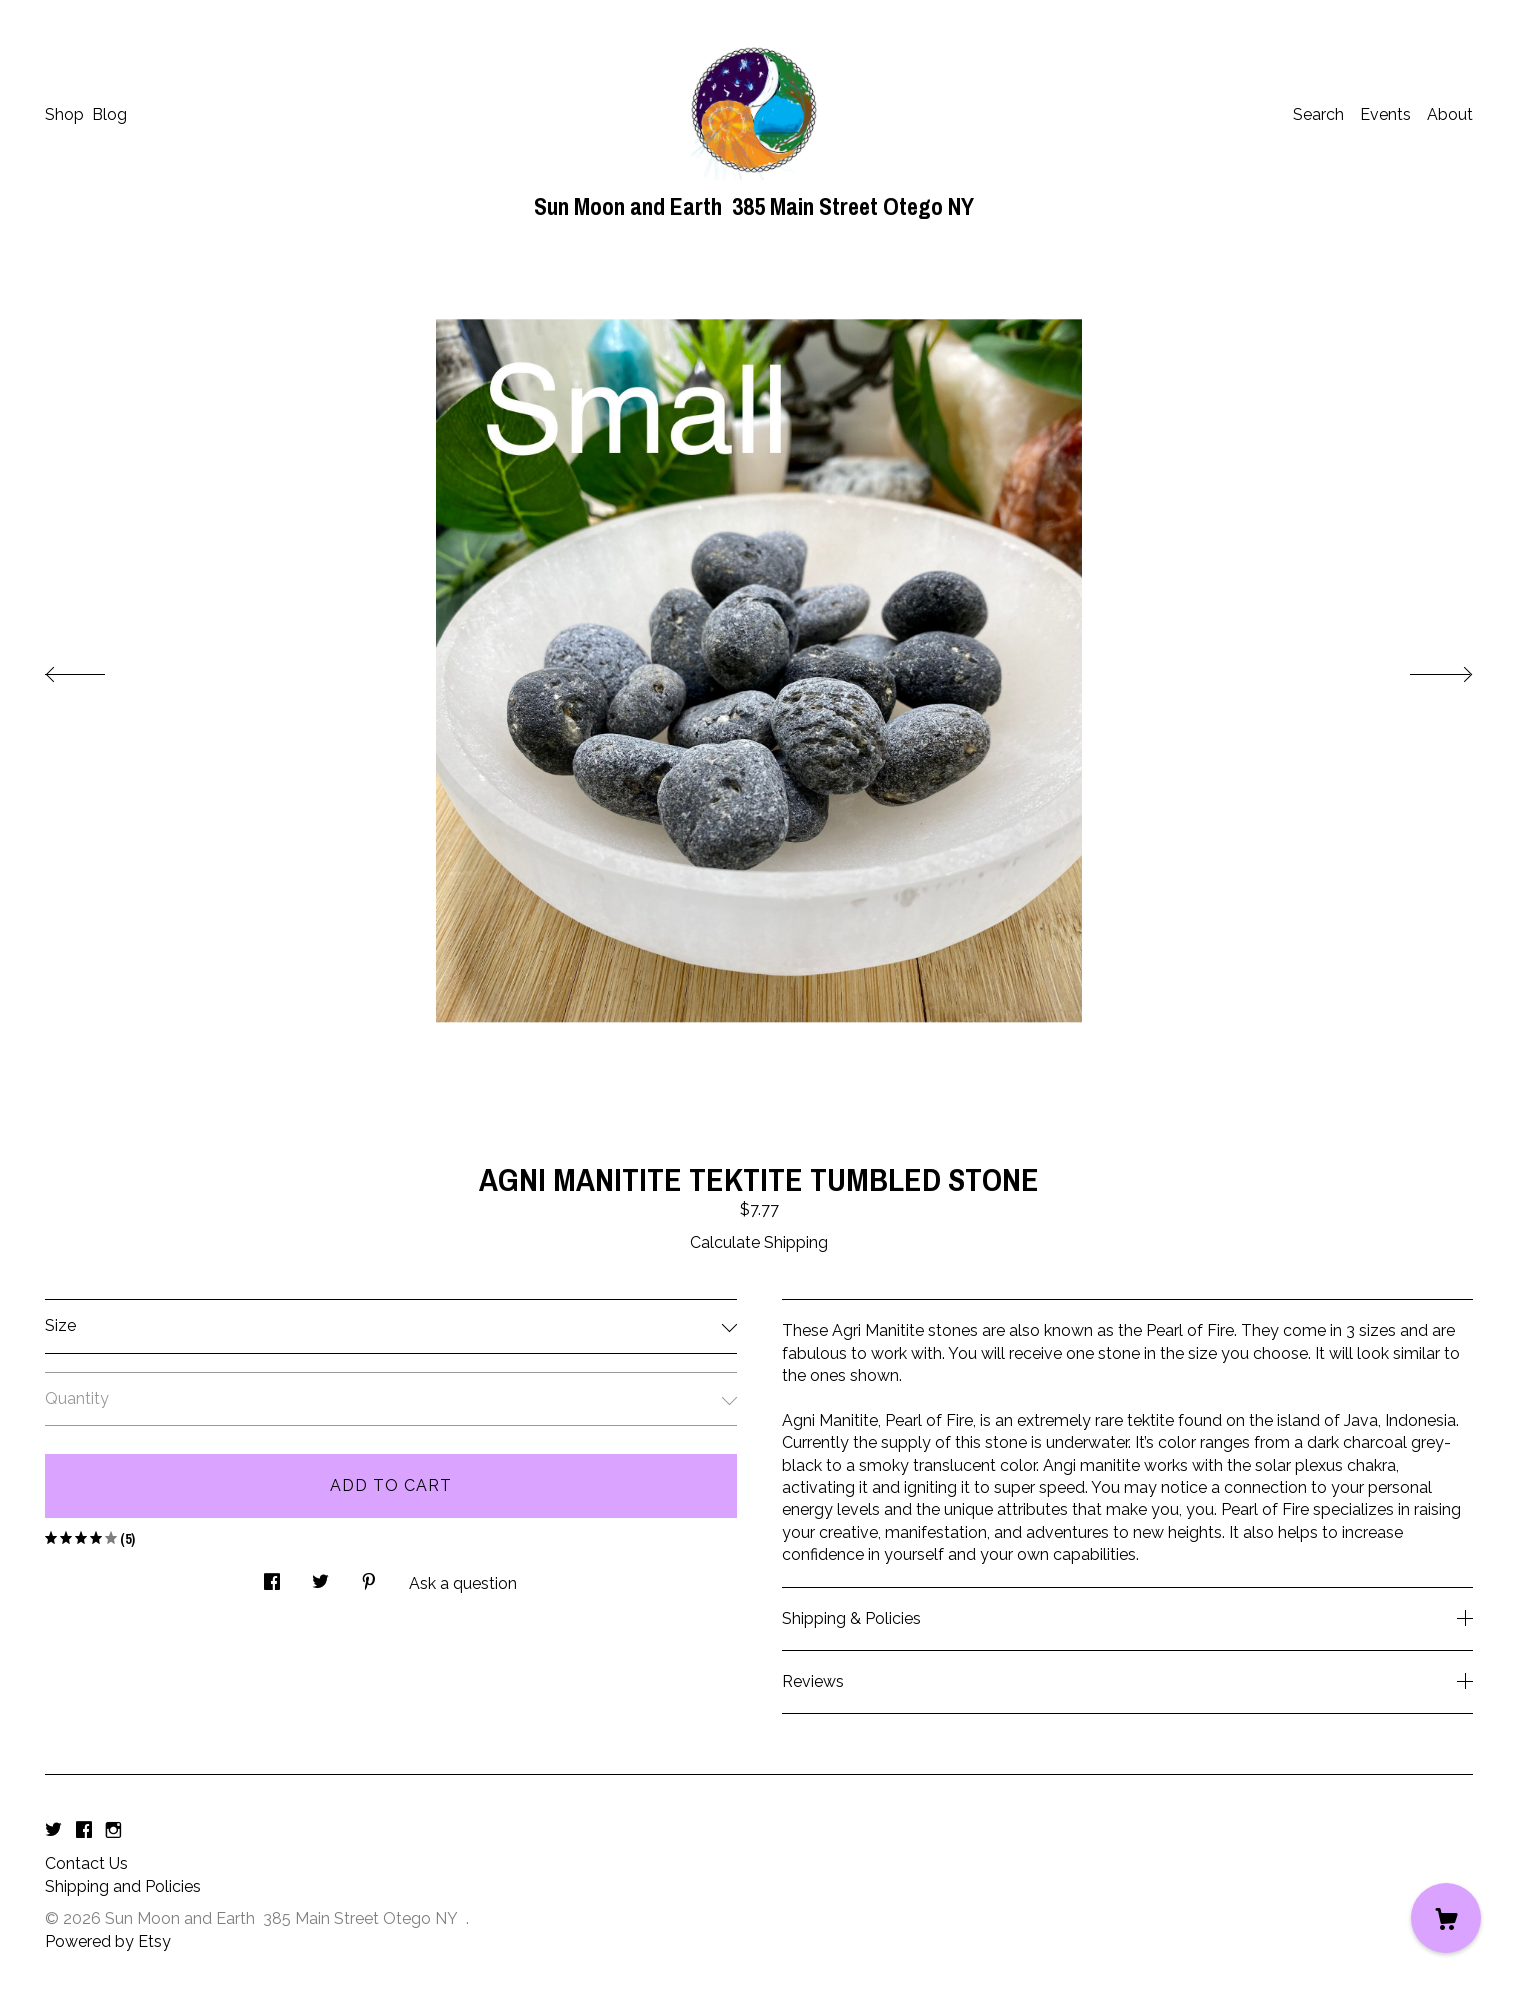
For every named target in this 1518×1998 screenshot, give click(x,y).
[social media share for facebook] (272, 1577)
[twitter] (53, 1830)
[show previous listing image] (95, 669)
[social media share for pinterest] (369, 1577)
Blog (109, 114)
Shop (64, 114)
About (1450, 114)
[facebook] (84, 1830)
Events (1385, 114)
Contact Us (86, 1863)
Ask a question (463, 1583)
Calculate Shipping (759, 1242)
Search (1318, 114)
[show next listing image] (1423, 669)
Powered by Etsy (108, 1941)
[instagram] (113, 1830)
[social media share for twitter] (320, 1577)
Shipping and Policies (123, 1886)
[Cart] (1446, 1918)
